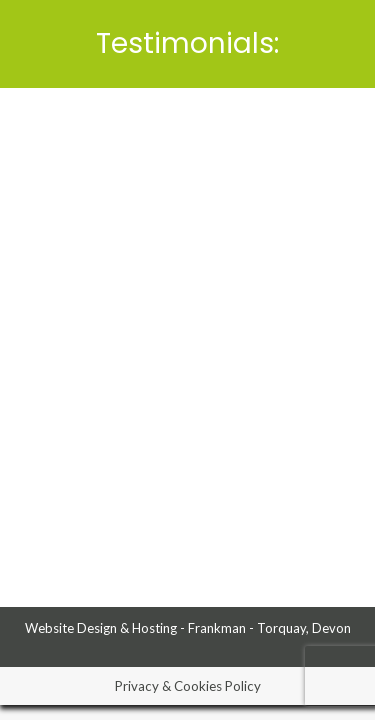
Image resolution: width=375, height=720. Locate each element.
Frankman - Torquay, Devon (269, 628)
